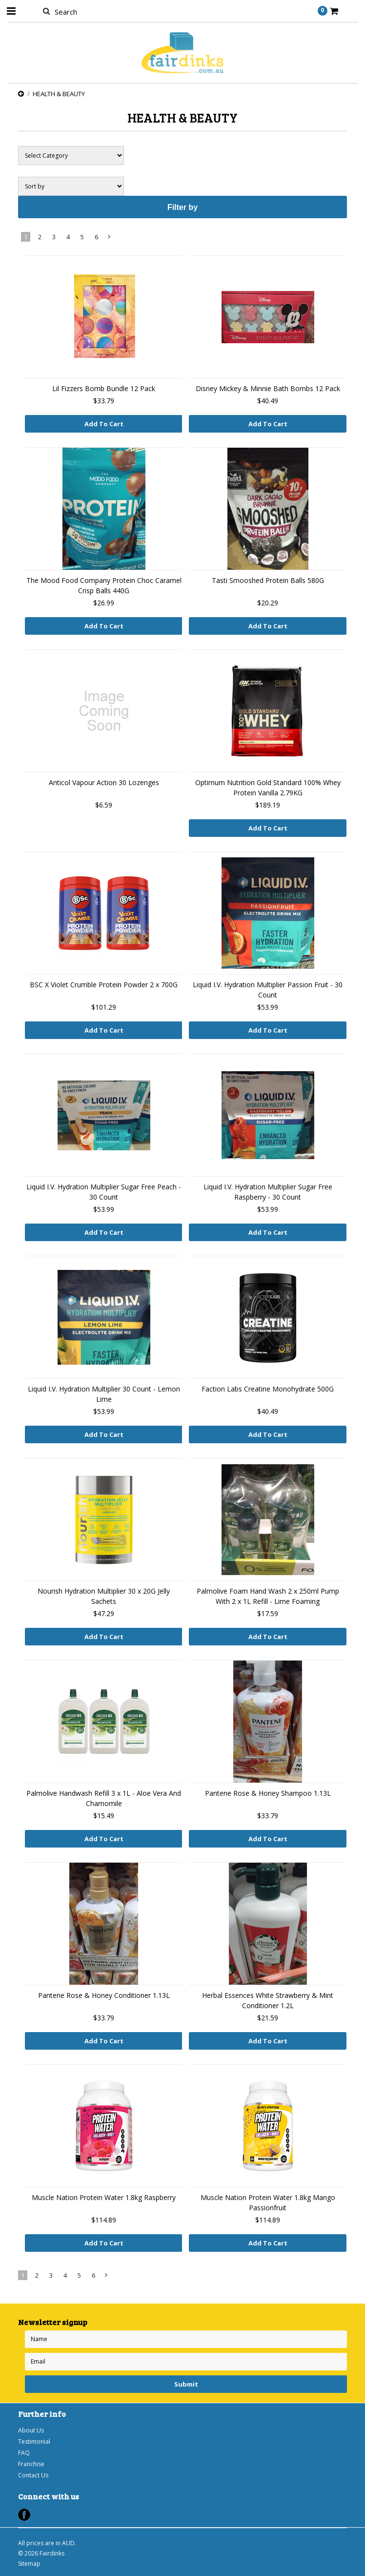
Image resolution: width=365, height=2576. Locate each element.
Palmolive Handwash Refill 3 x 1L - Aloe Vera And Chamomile (103, 1798)
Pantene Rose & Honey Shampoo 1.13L (268, 1793)
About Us (31, 2430)
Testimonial (34, 2441)
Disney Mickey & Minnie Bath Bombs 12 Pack (268, 388)
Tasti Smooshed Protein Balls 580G (268, 580)
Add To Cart (103, 423)
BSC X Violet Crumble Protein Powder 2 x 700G (104, 984)
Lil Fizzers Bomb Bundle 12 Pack (103, 388)
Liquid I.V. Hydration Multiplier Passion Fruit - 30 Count (268, 989)
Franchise (31, 2464)
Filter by (182, 207)
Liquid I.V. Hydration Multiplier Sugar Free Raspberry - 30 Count (267, 1192)
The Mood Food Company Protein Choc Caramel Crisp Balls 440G (104, 585)
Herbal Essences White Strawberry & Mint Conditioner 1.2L (267, 2000)
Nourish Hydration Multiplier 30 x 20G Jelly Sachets (104, 1596)
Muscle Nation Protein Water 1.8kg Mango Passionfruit (268, 2202)
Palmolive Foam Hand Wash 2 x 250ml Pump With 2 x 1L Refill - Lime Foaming (268, 1596)
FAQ (24, 2453)
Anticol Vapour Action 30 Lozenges (104, 782)
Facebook (24, 2515)
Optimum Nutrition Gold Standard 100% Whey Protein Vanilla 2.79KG (268, 787)
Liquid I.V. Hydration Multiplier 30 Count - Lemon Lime (104, 1394)
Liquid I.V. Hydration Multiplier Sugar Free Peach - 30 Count (103, 1192)
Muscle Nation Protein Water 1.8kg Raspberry (104, 2197)
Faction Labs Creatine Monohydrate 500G (268, 1388)
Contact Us (33, 2475)
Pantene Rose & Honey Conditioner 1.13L (104, 1995)
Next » (109, 239)
